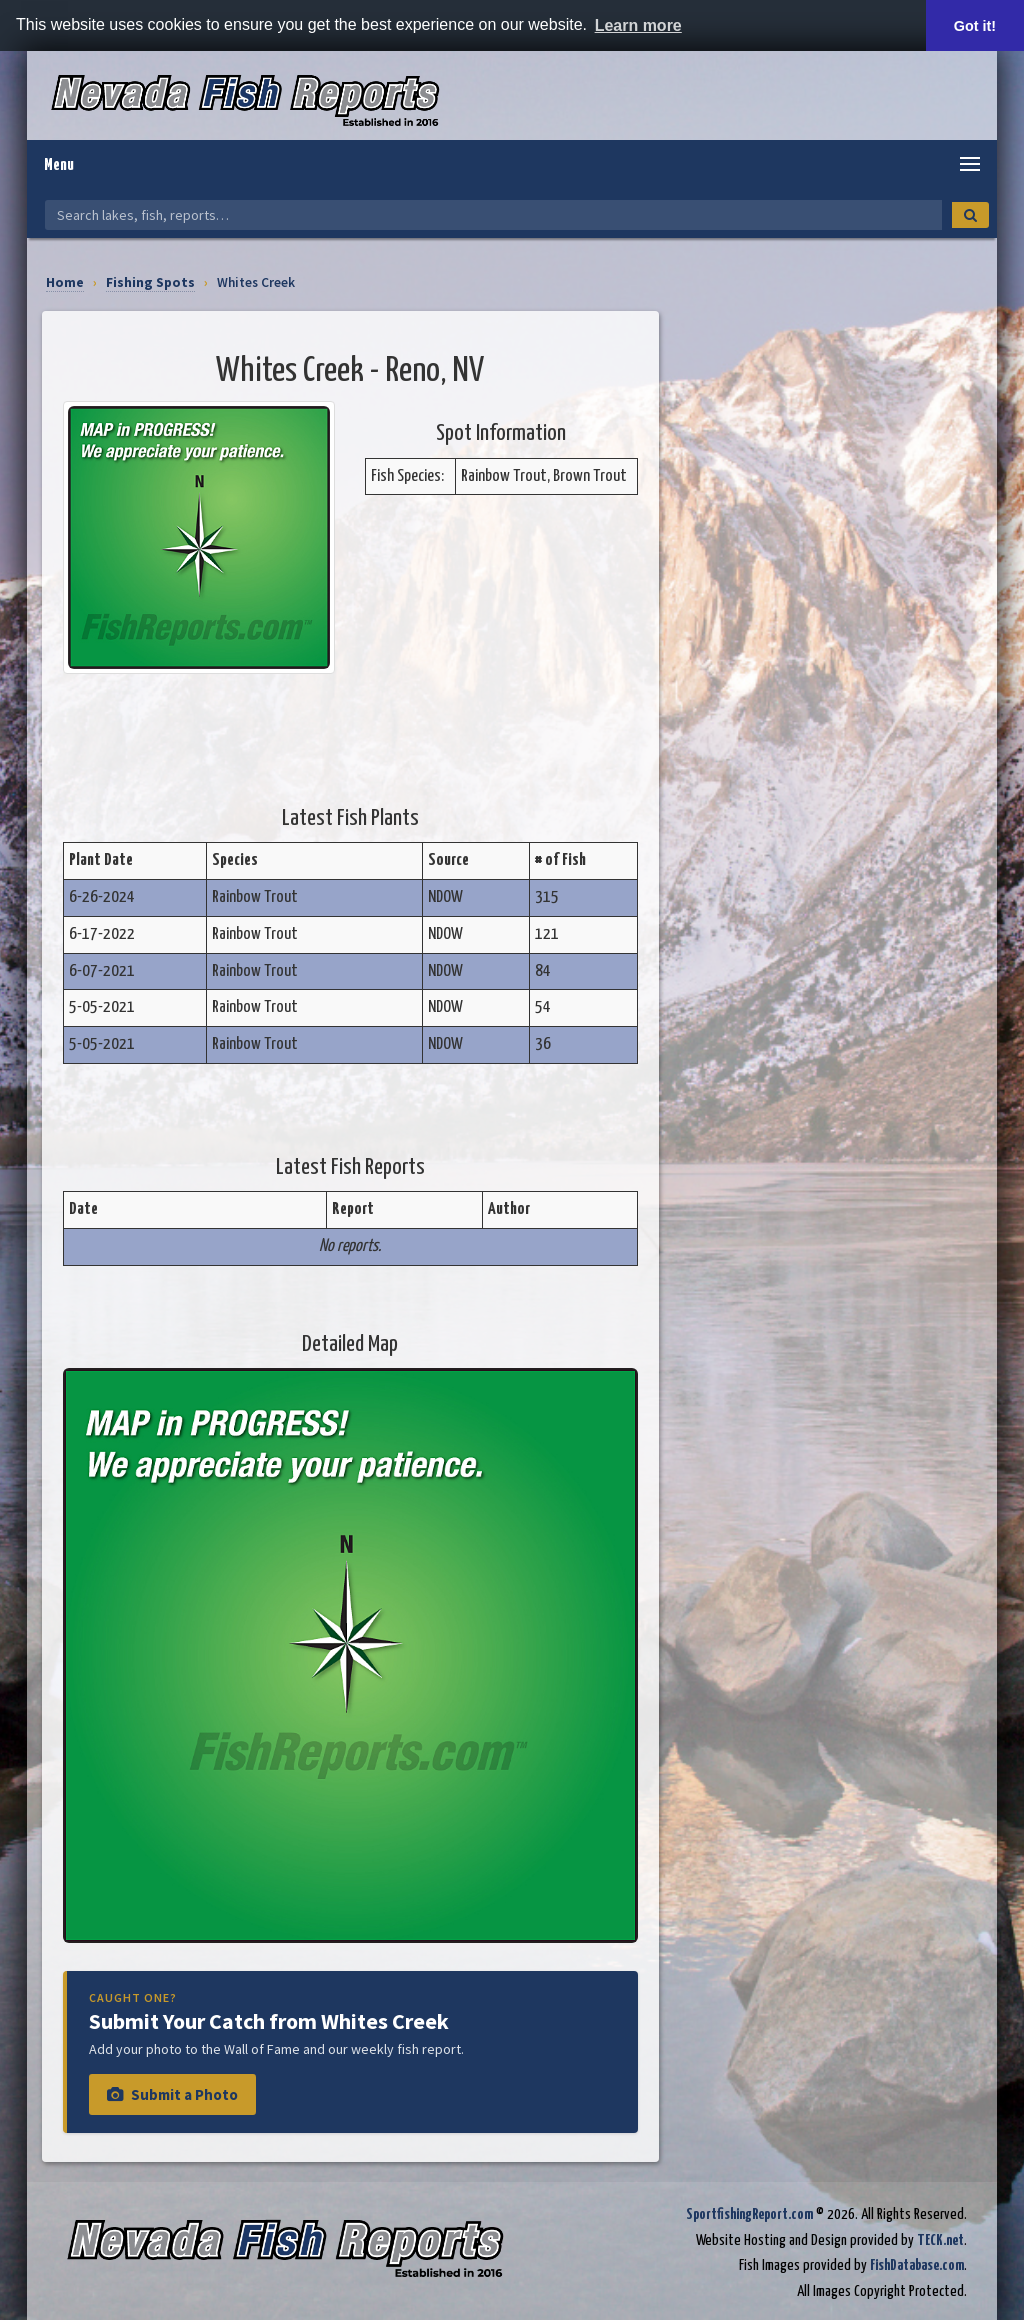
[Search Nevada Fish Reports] (493, 215)
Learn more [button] (638, 25)
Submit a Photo (172, 2094)
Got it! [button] (975, 26)
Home (65, 282)
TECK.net (940, 2240)
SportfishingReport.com (749, 2214)
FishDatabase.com (917, 2265)
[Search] (970, 215)
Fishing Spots (150, 282)
